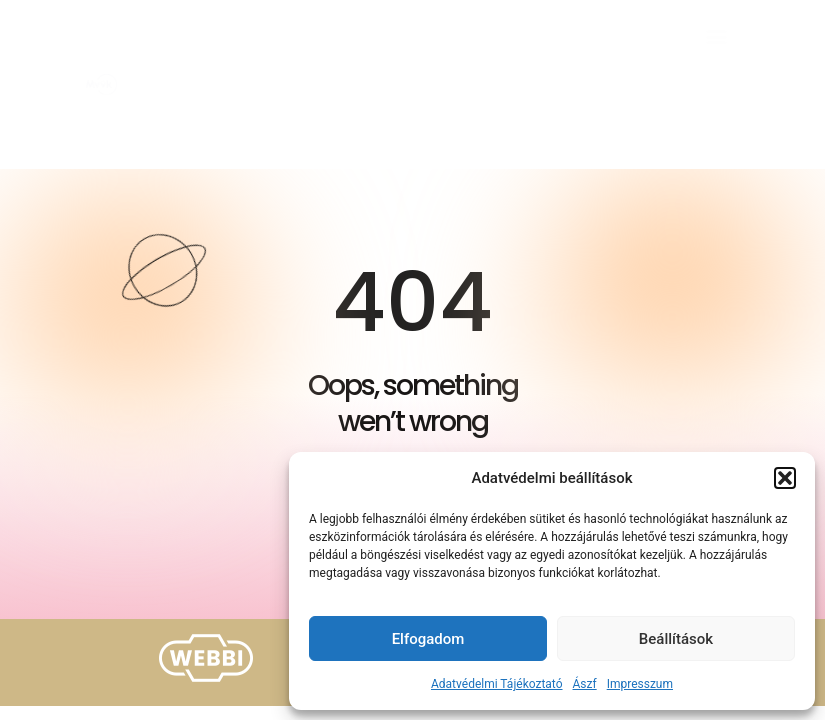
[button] (785, 478)
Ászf (585, 684)
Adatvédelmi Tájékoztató (497, 684)
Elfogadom (428, 639)
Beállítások (676, 639)
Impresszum (640, 684)
